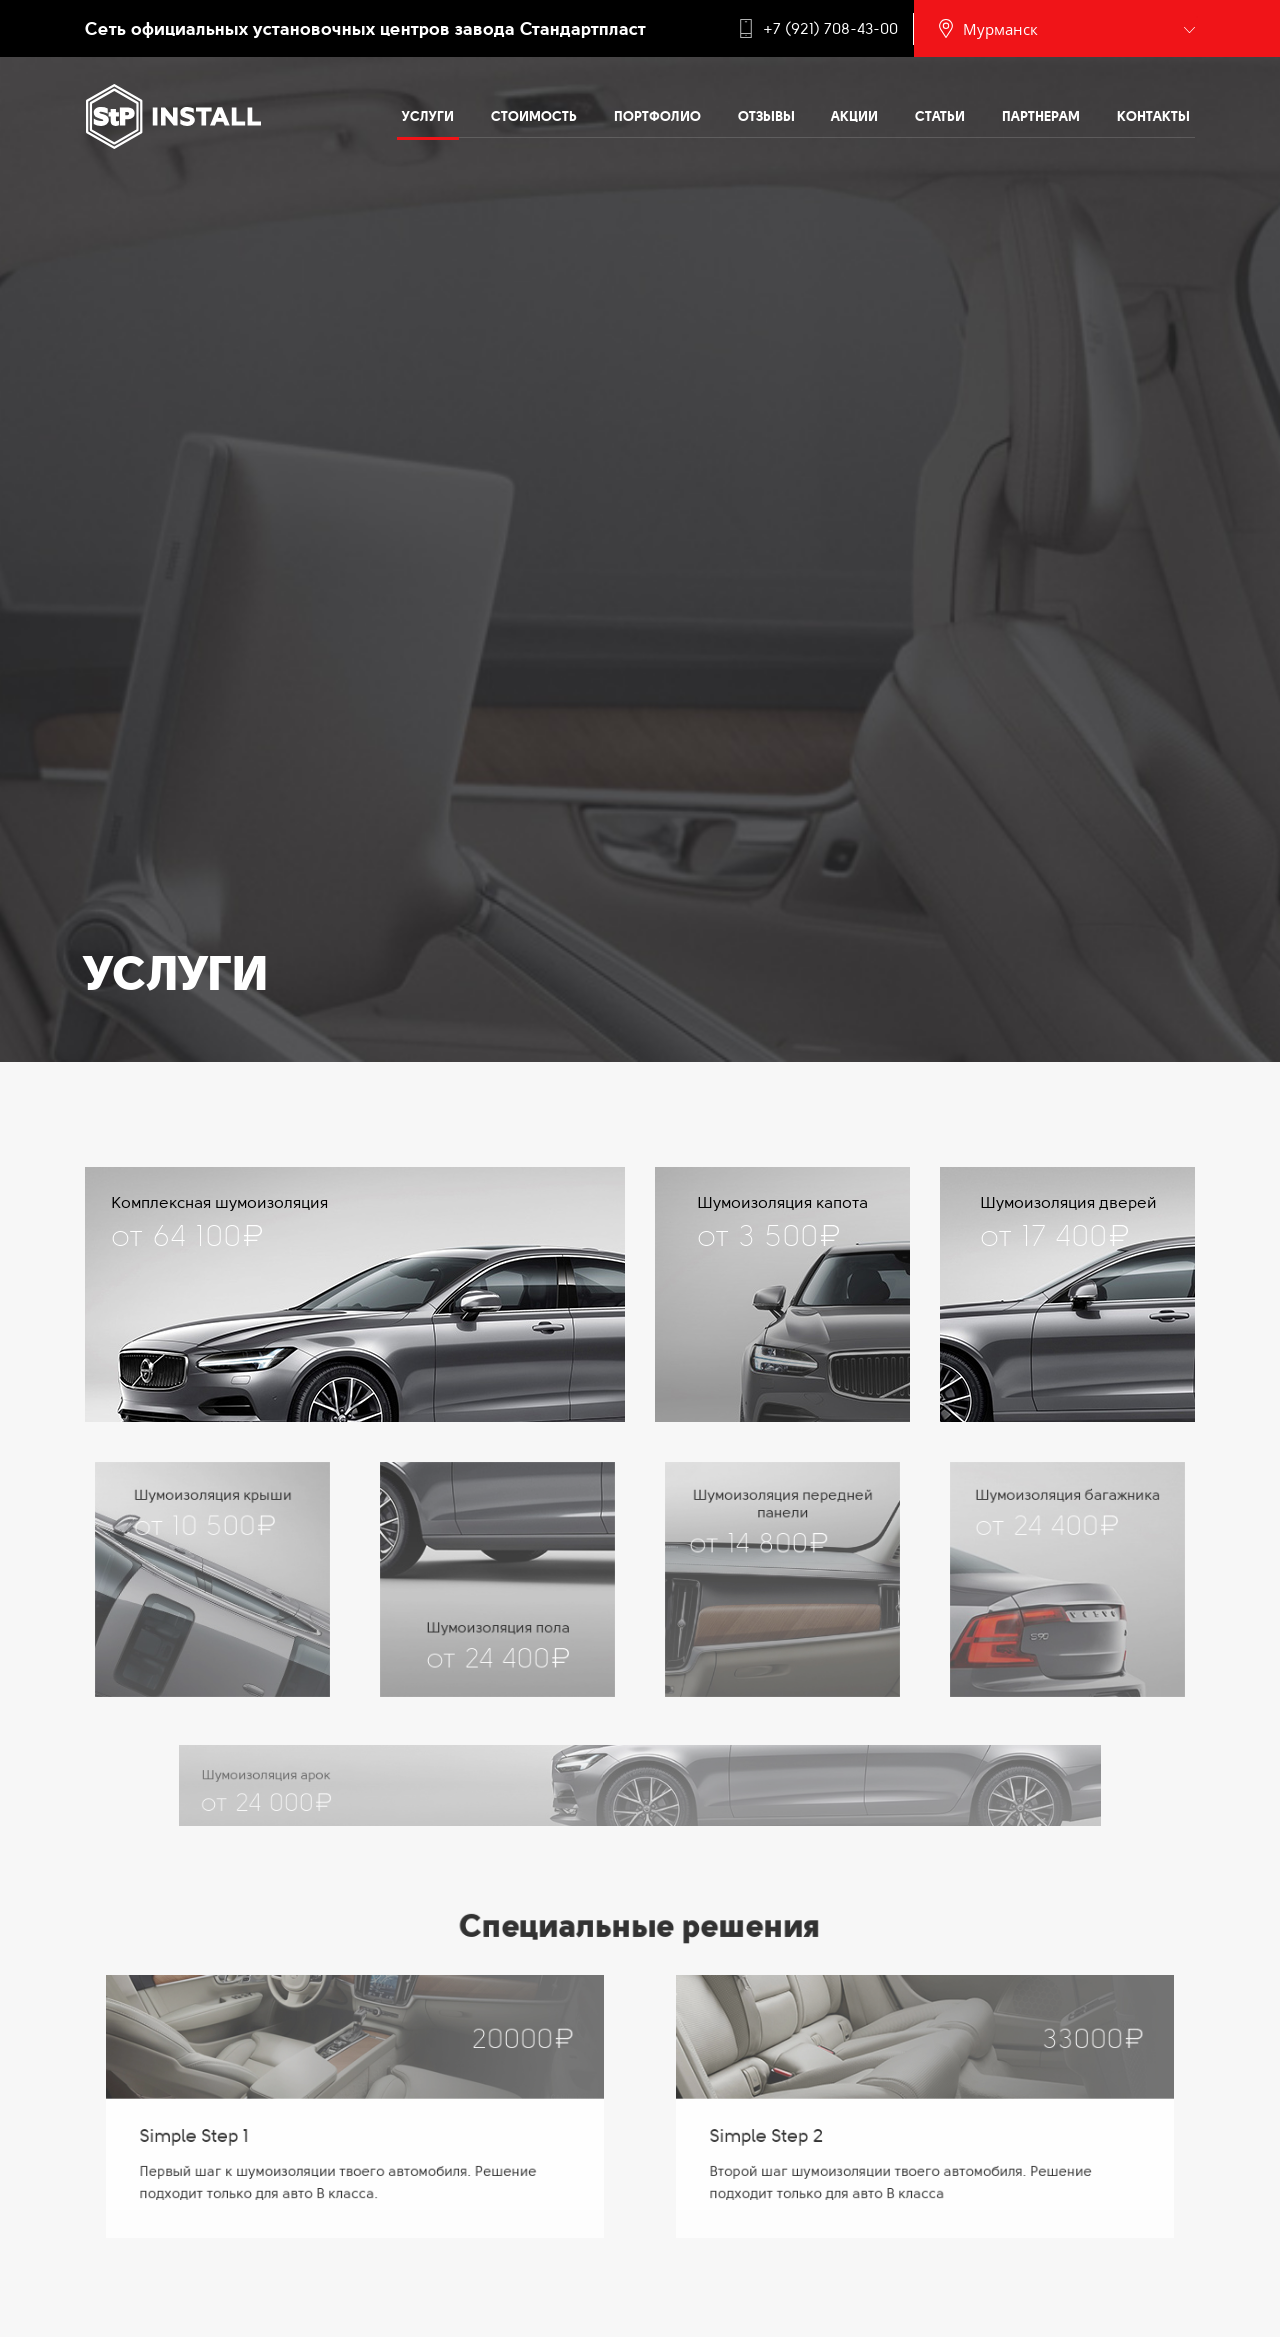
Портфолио (657, 116)
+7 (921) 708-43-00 (830, 29)
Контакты (1153, 116)
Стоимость (534, 116)
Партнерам (1041, 116)
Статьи (940, 116)
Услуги (428, 116)
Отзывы (766, 116)
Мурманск (1000, 29)
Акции (854, 116)
